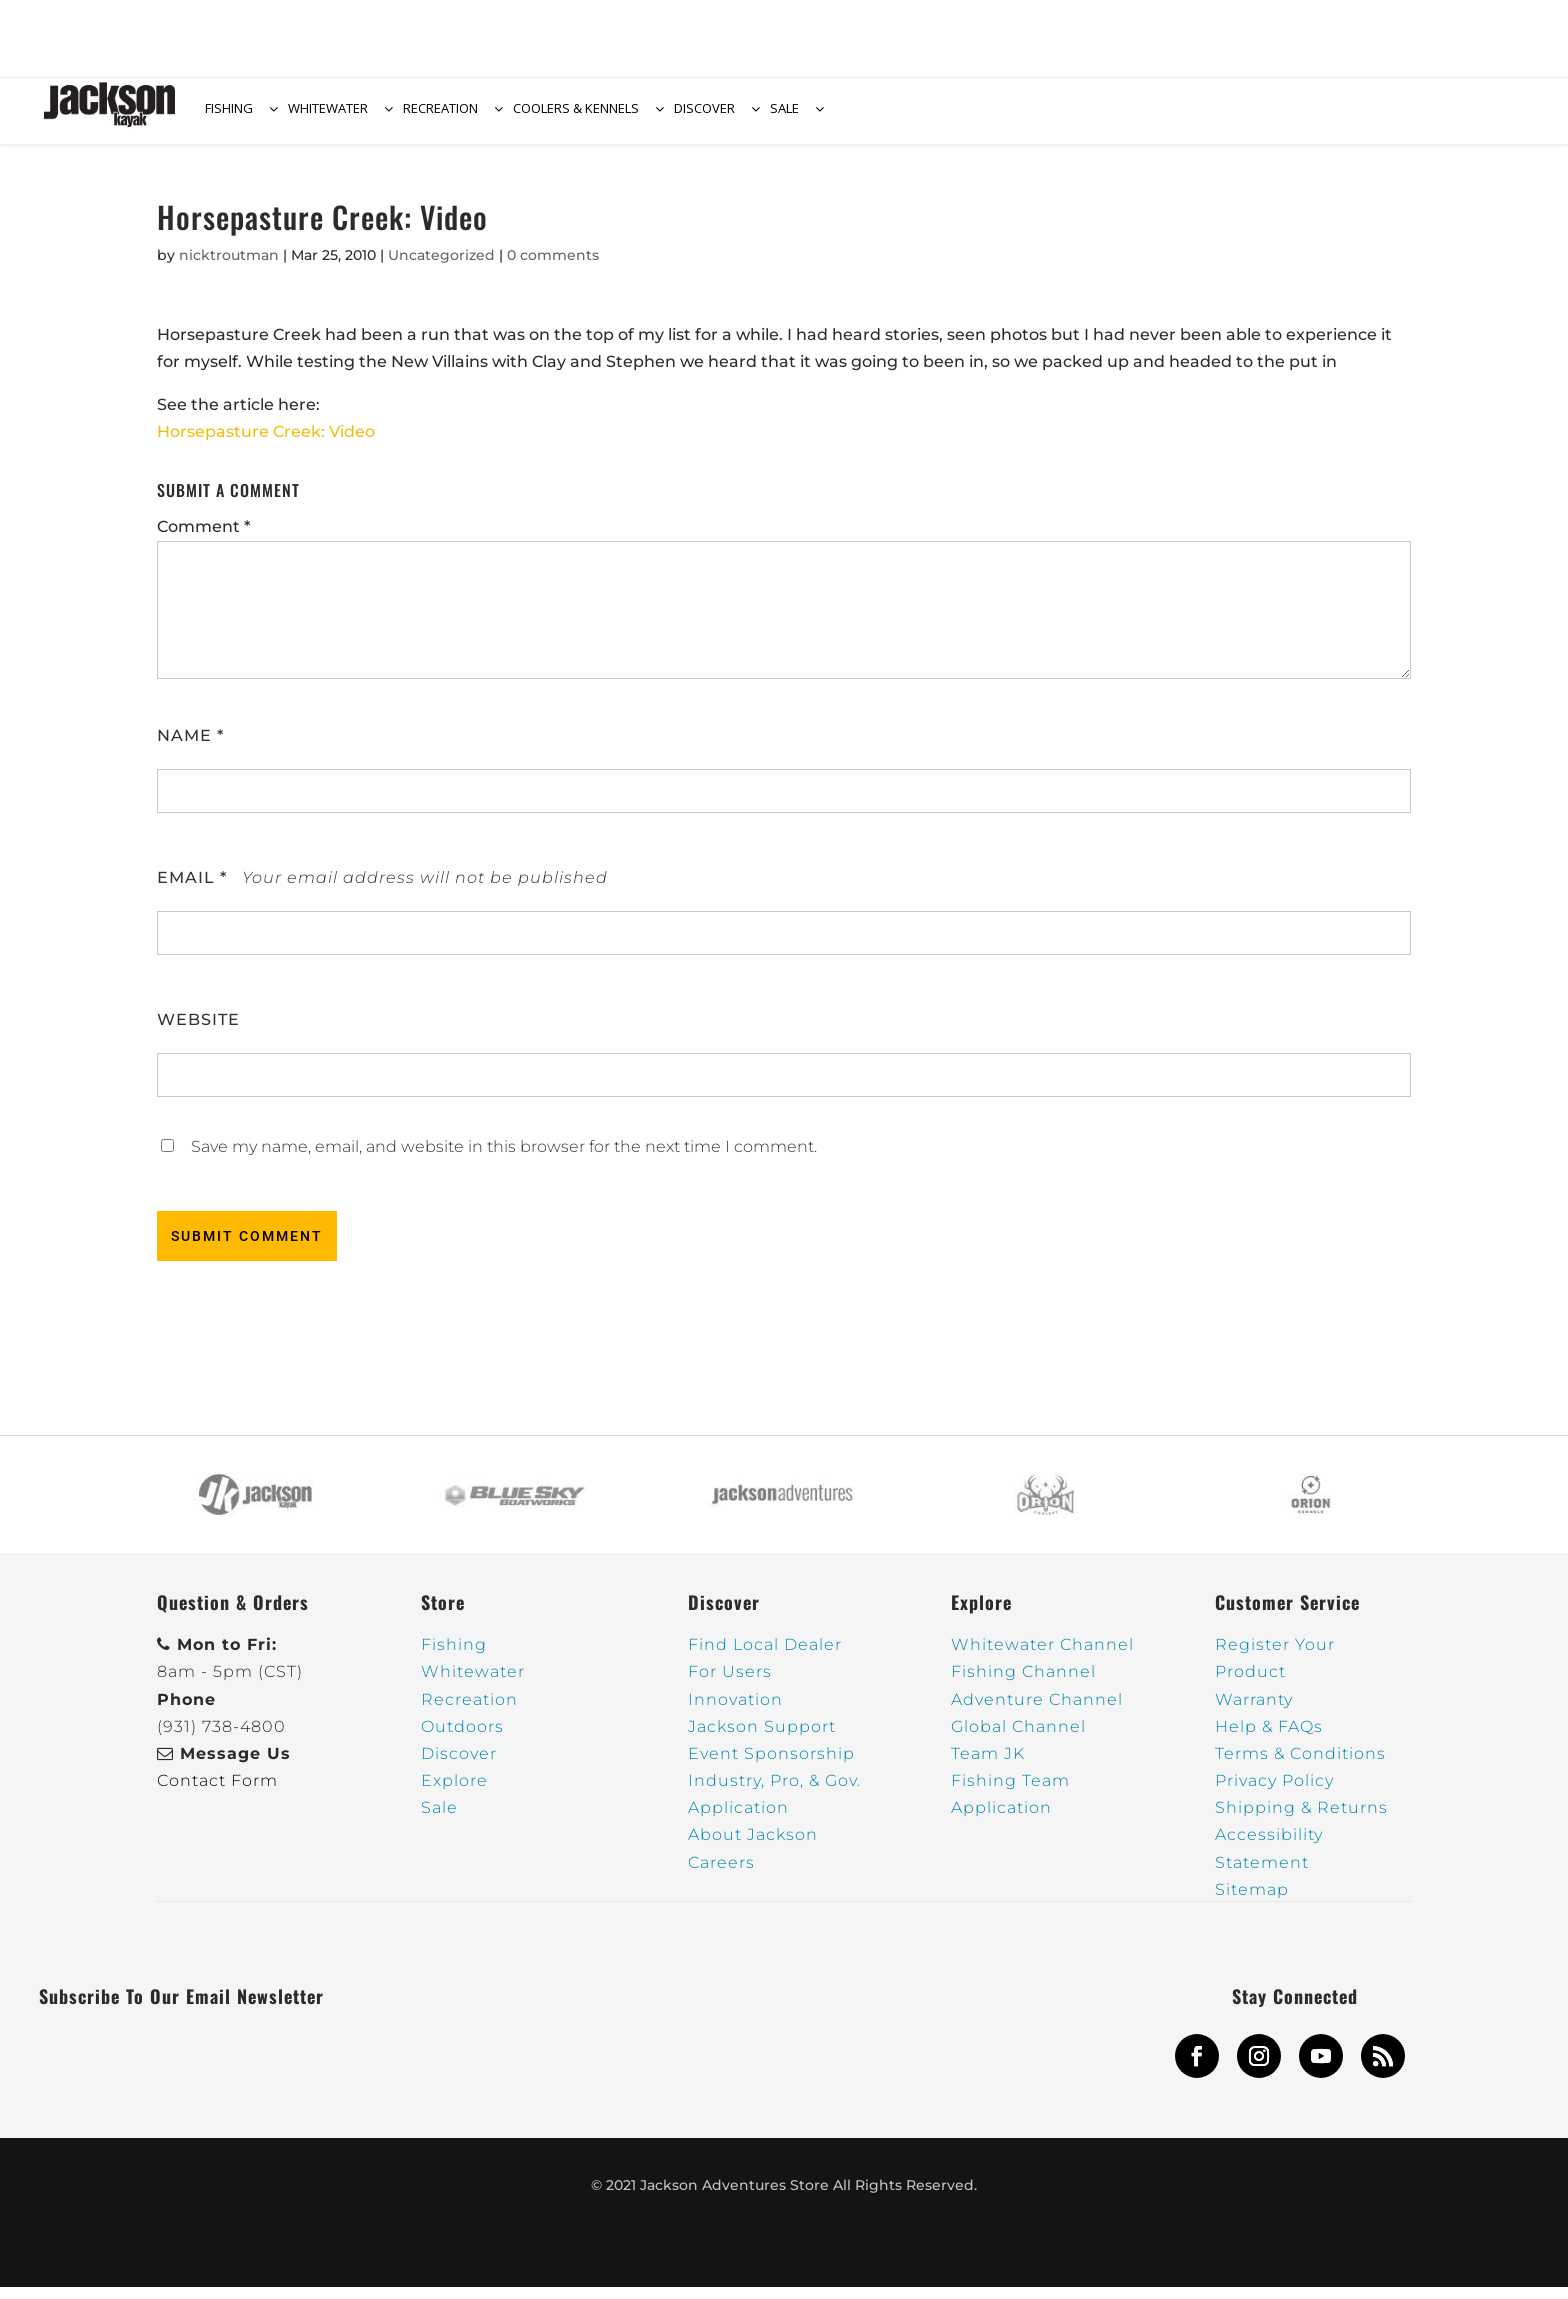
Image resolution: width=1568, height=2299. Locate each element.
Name (190, 747)
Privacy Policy (1274, 1792)
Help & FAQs (1269, 1738)
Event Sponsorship (771, 1765)
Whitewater (473, 1683)
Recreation (469, 1711)
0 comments (553, 267)
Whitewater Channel (1042, 1656)
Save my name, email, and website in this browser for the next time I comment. (504, 1158)
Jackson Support (762, 1738)
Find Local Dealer (765, 1656)
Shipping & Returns (1301, 1819)
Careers (721, 1874)
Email (192, 889)
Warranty (1254, 1711)
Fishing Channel (1023, 1683)
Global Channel (1018, 1738)
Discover (459, 1765)
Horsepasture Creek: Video (266, 443)
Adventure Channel (1037, 1711)
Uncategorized (441, 267)
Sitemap (1252, 1901)
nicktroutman (229, 267)
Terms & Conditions (1300, 1765)
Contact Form (217, 1792)
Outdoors (462, 1738)
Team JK (988, 1765)
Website (198, 1031)
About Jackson (753, 1846)
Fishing (454, 1656)
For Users (730, 1683)
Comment (203, 538)
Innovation (735, 1711)
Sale (439, 1819)
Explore (454, 1792)
